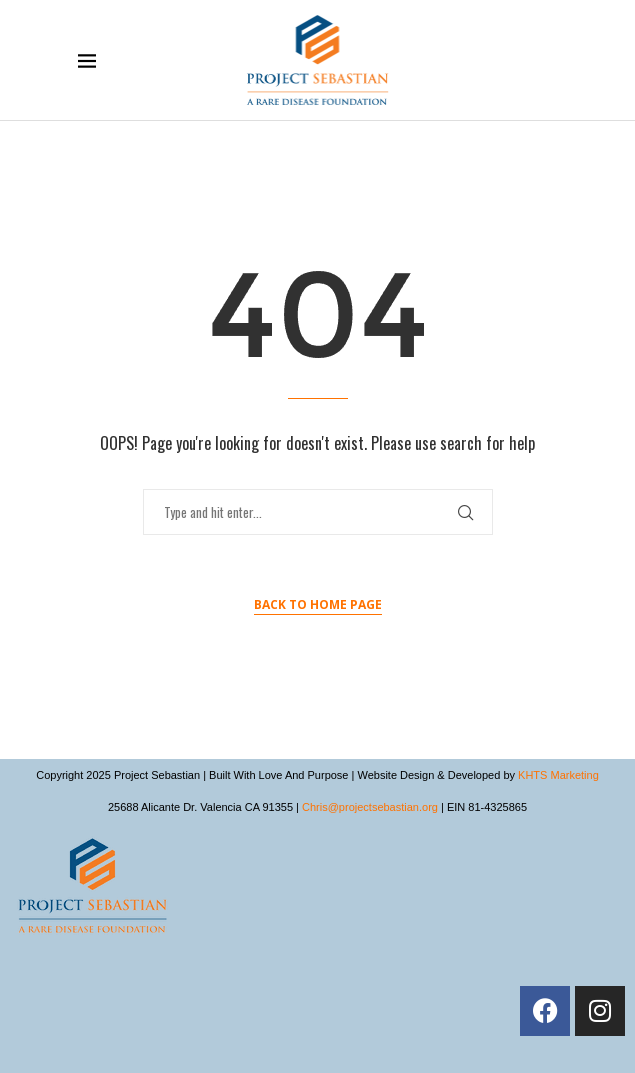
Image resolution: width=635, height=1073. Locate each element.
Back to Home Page (318, 604)
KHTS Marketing (558, 775)
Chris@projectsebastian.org (370, 807)
